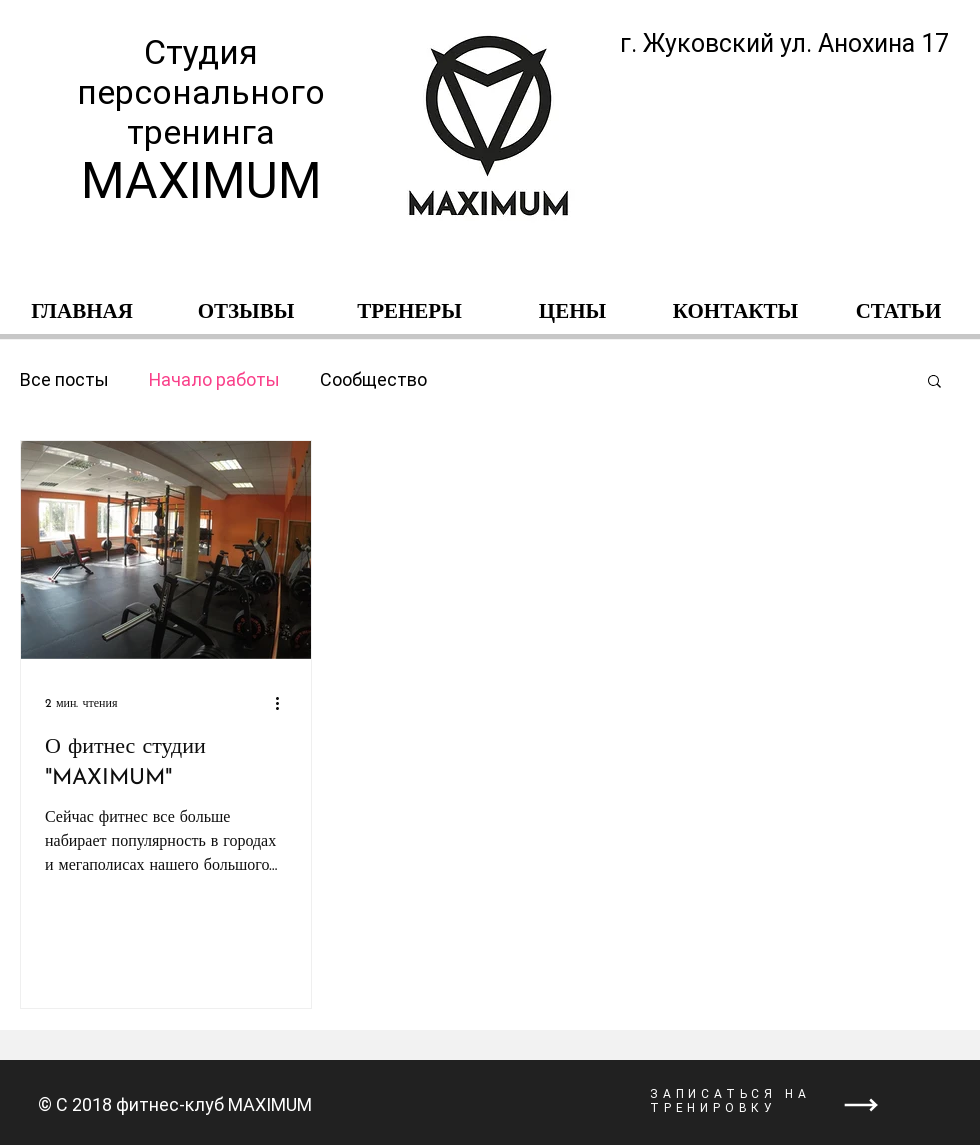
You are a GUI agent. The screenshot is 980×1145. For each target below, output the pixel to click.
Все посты (64, 379)
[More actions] (284, 703)
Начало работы (214, 379)
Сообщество (373, 379)
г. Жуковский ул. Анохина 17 (784, 43)
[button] (934, 382)
